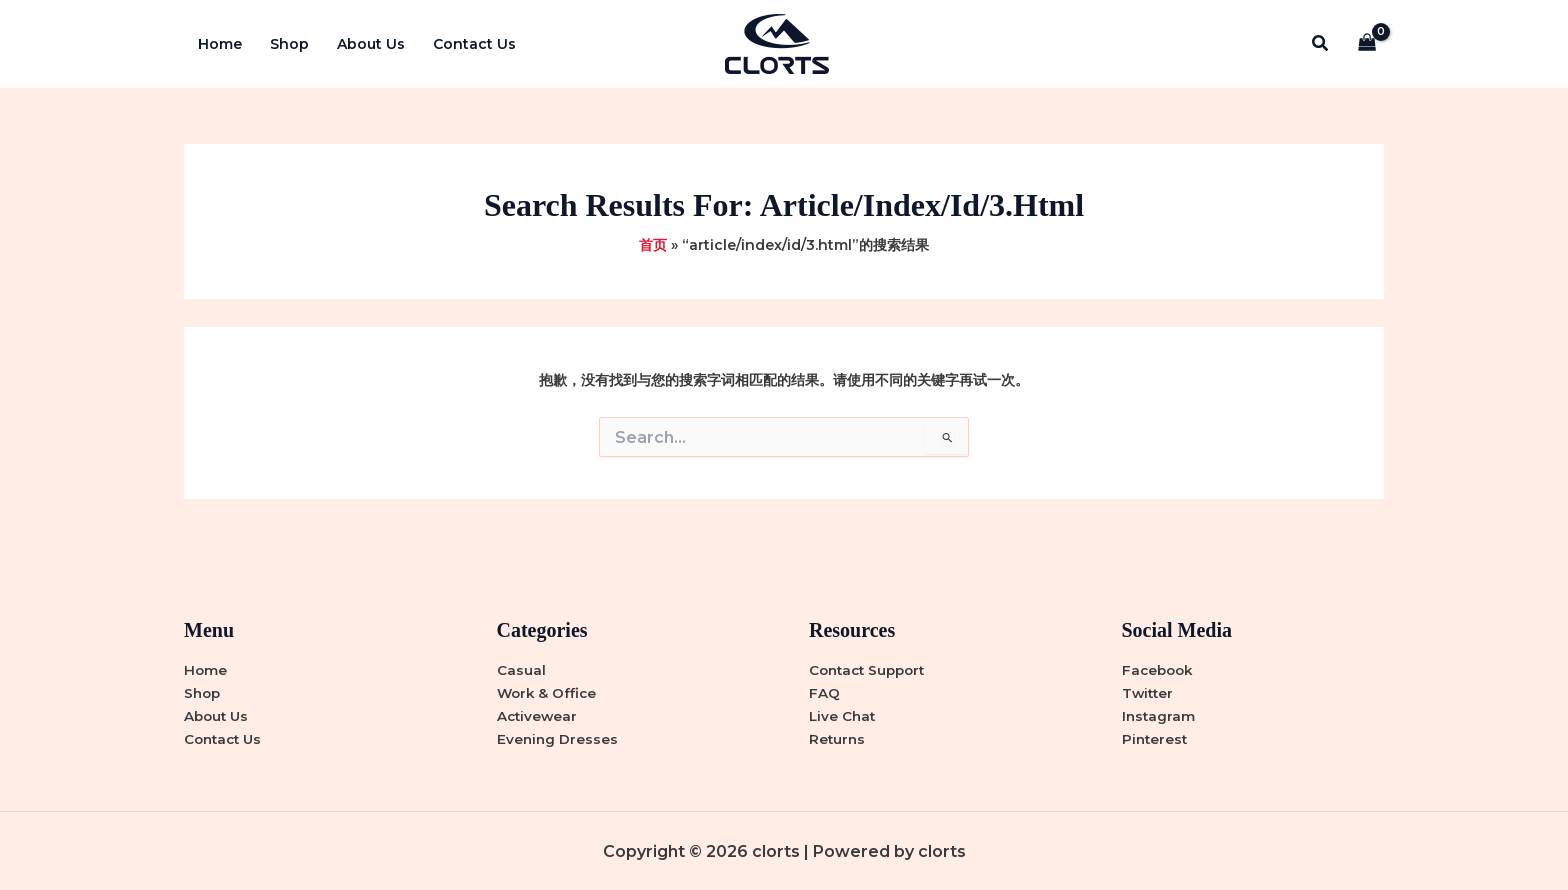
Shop (289, 44)
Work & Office (548, 693)
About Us (371, 44)
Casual (521, 670)
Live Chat (843, 716)
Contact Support (871, 670)
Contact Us (474, 44)
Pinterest (1156, 739)
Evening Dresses (558, 739)
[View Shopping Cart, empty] (1367, 44)
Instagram (1159, 716)
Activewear (538, 716)
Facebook (1159, 670)
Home (220, 44)
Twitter (1149, 693)
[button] (1321, 44)
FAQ (824, 693)
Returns (838, 739)
